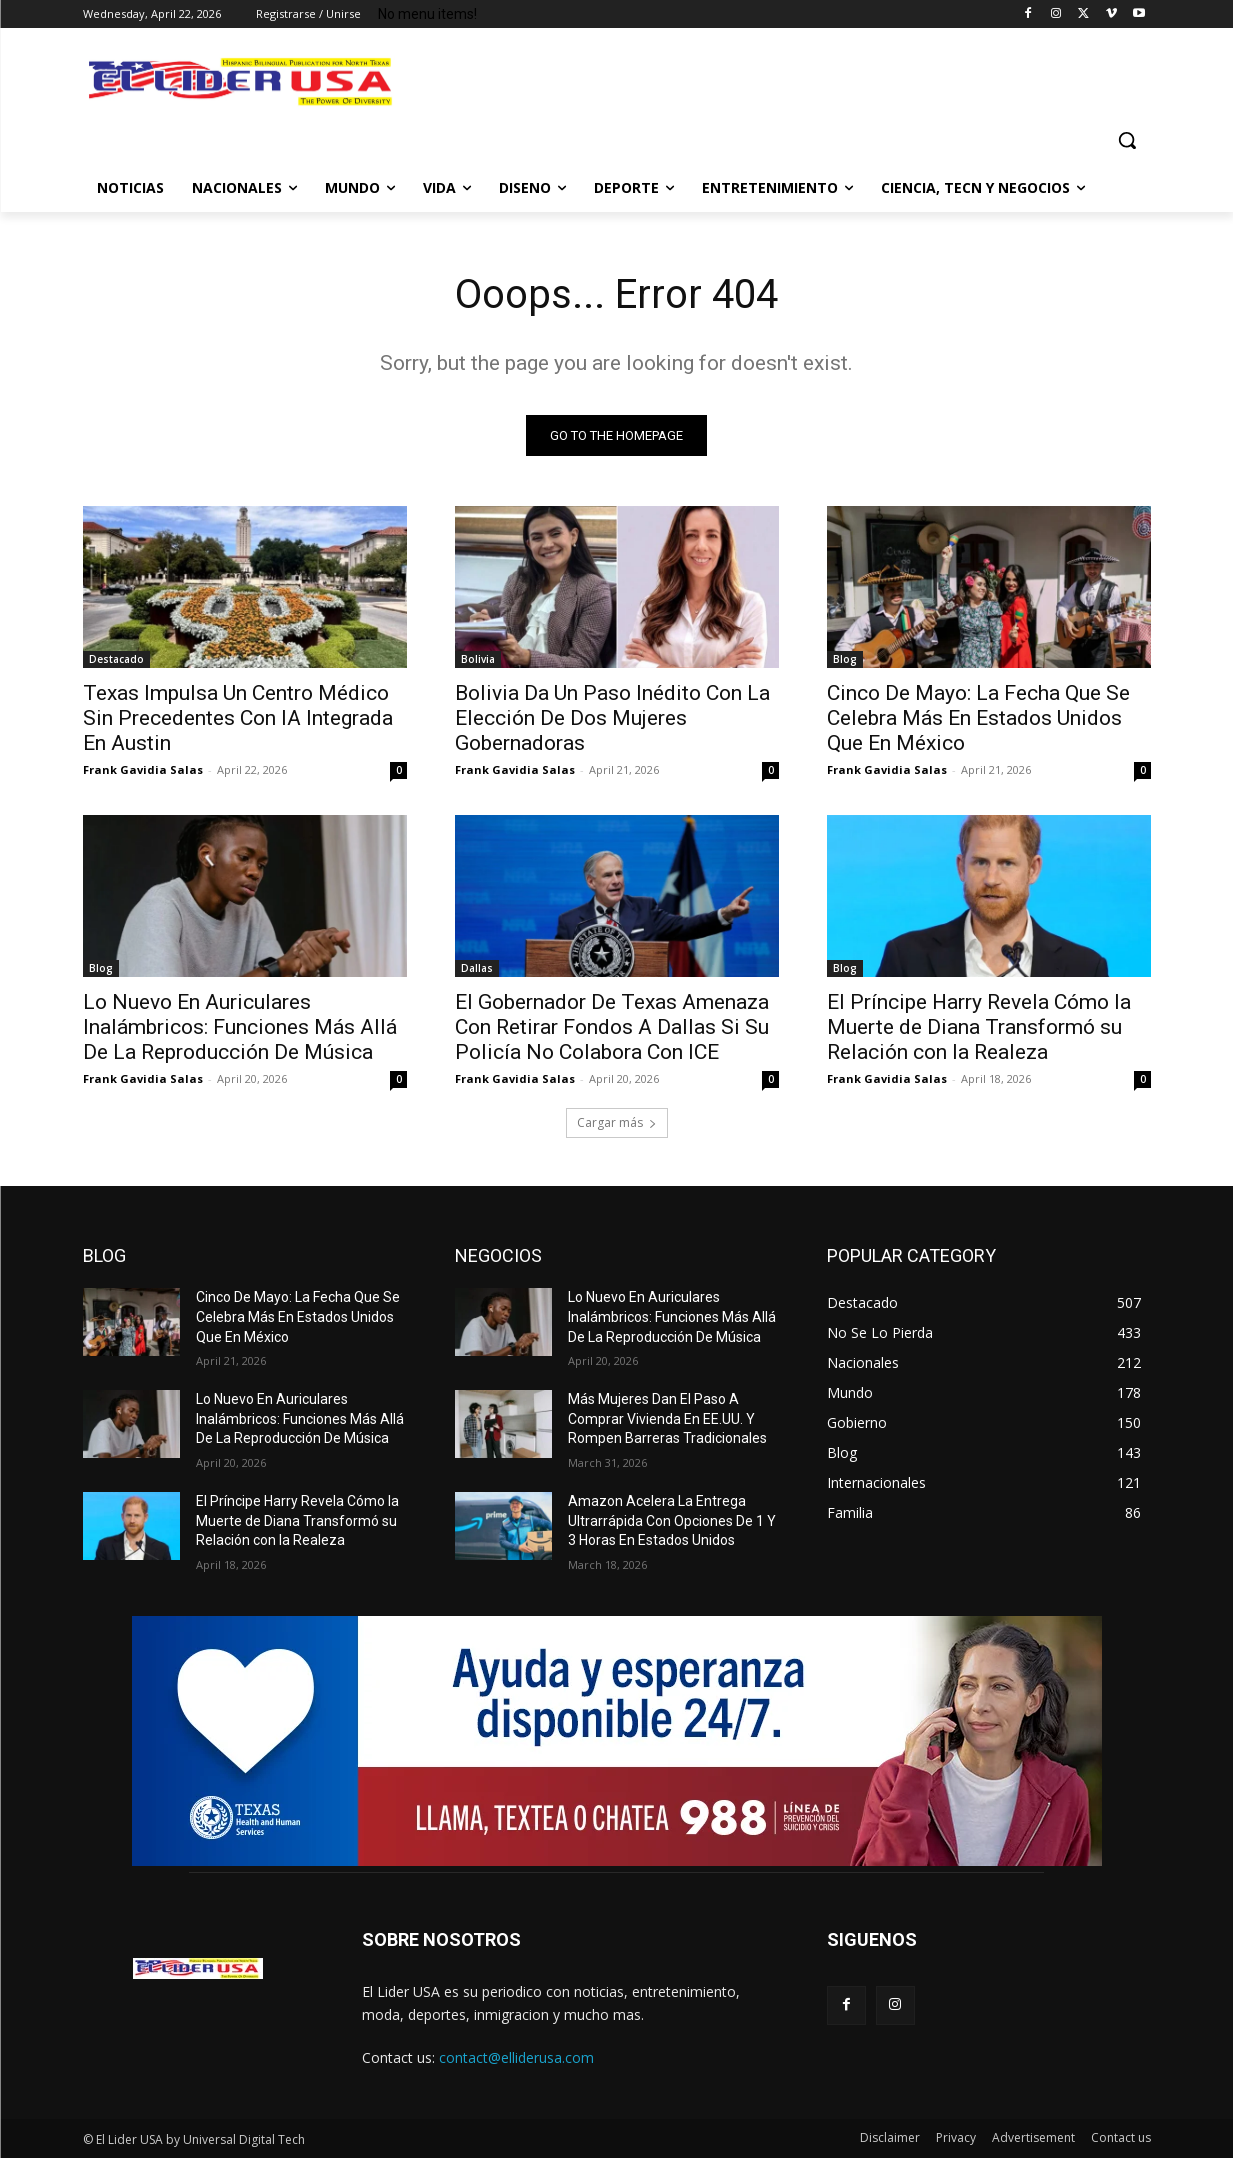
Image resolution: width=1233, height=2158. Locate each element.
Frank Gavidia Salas (143, 769)
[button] (1127, 140)
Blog (845, 659)
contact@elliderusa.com (516, 2057)
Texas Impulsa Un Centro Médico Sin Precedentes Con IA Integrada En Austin (238, 718)
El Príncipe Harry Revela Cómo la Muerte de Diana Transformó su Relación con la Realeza (979, 1027)
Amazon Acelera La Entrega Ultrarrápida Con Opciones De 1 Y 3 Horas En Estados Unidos (672, 1520)
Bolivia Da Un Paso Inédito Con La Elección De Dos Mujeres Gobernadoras (612, 718)
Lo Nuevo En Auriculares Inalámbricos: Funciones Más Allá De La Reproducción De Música (240, 1027)
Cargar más (617, 1122)
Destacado (116, 659)
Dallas (477, 968)
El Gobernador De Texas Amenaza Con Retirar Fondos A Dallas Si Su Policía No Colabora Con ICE (612, 1027)
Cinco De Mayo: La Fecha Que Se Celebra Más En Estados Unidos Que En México (978, 718)
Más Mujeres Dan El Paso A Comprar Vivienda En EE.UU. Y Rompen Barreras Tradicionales (667, 1418)
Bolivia (478, 659)
